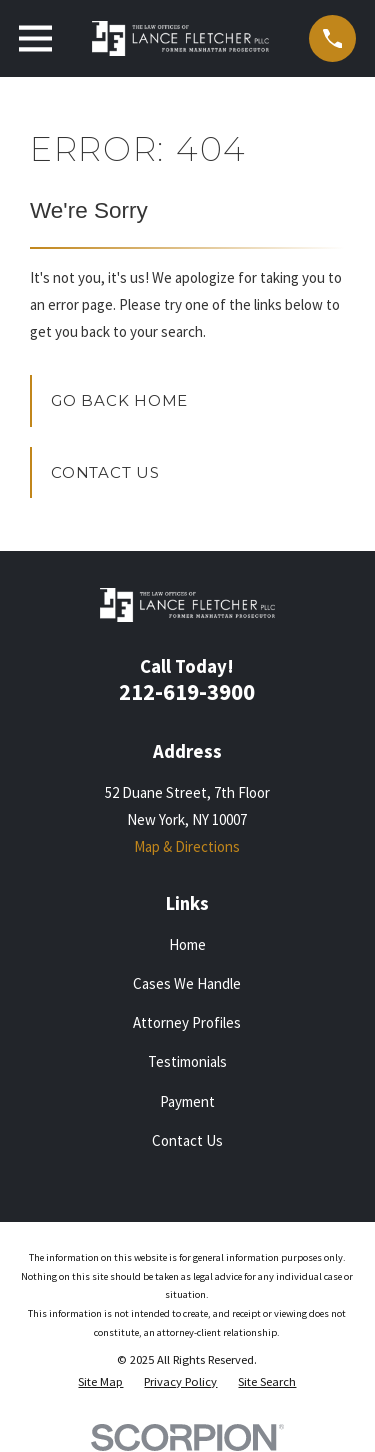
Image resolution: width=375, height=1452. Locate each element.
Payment (187, 1101)
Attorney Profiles (187, 1022)
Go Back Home (119, 400)
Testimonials (187, 1061)
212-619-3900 (187, 692)
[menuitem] (100, 1382)
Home (187, 944)
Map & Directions (187, 846)
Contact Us (105, 472)
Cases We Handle (187, 983)
